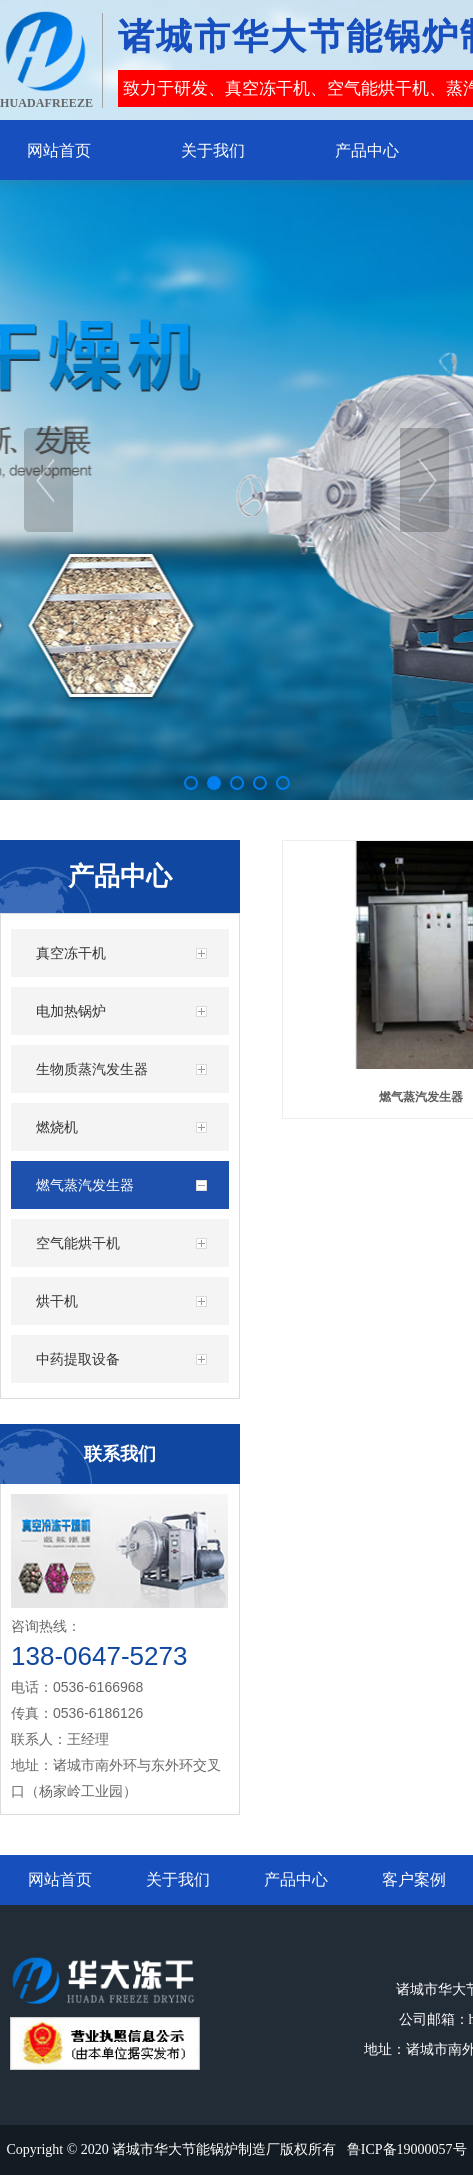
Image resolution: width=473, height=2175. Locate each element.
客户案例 (414, 1879)
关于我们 (178, 1879)
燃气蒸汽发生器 (421, 1097)
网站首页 (60, 1879)
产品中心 (296, 1879)
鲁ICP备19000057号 (407, 2149)
